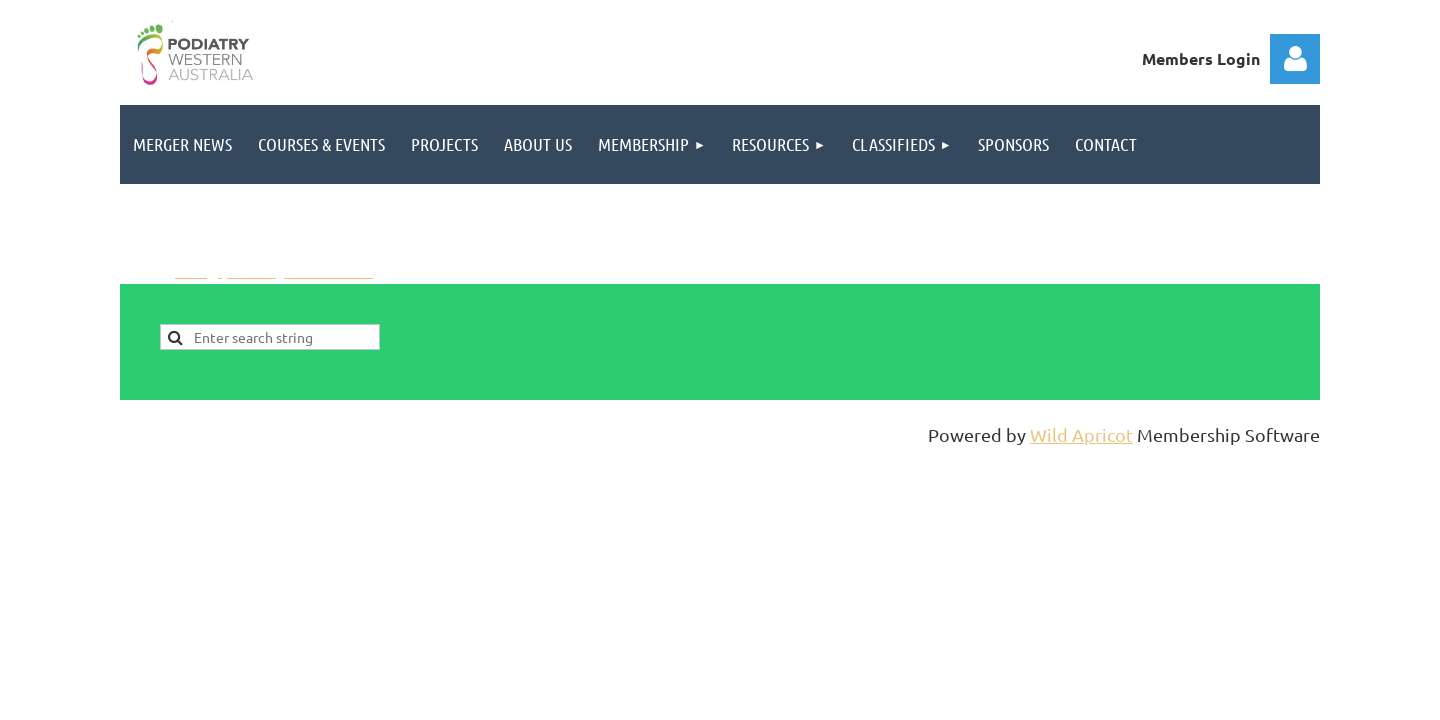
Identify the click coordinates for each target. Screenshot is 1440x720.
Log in (1295, 59)
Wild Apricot (1081, 434)
